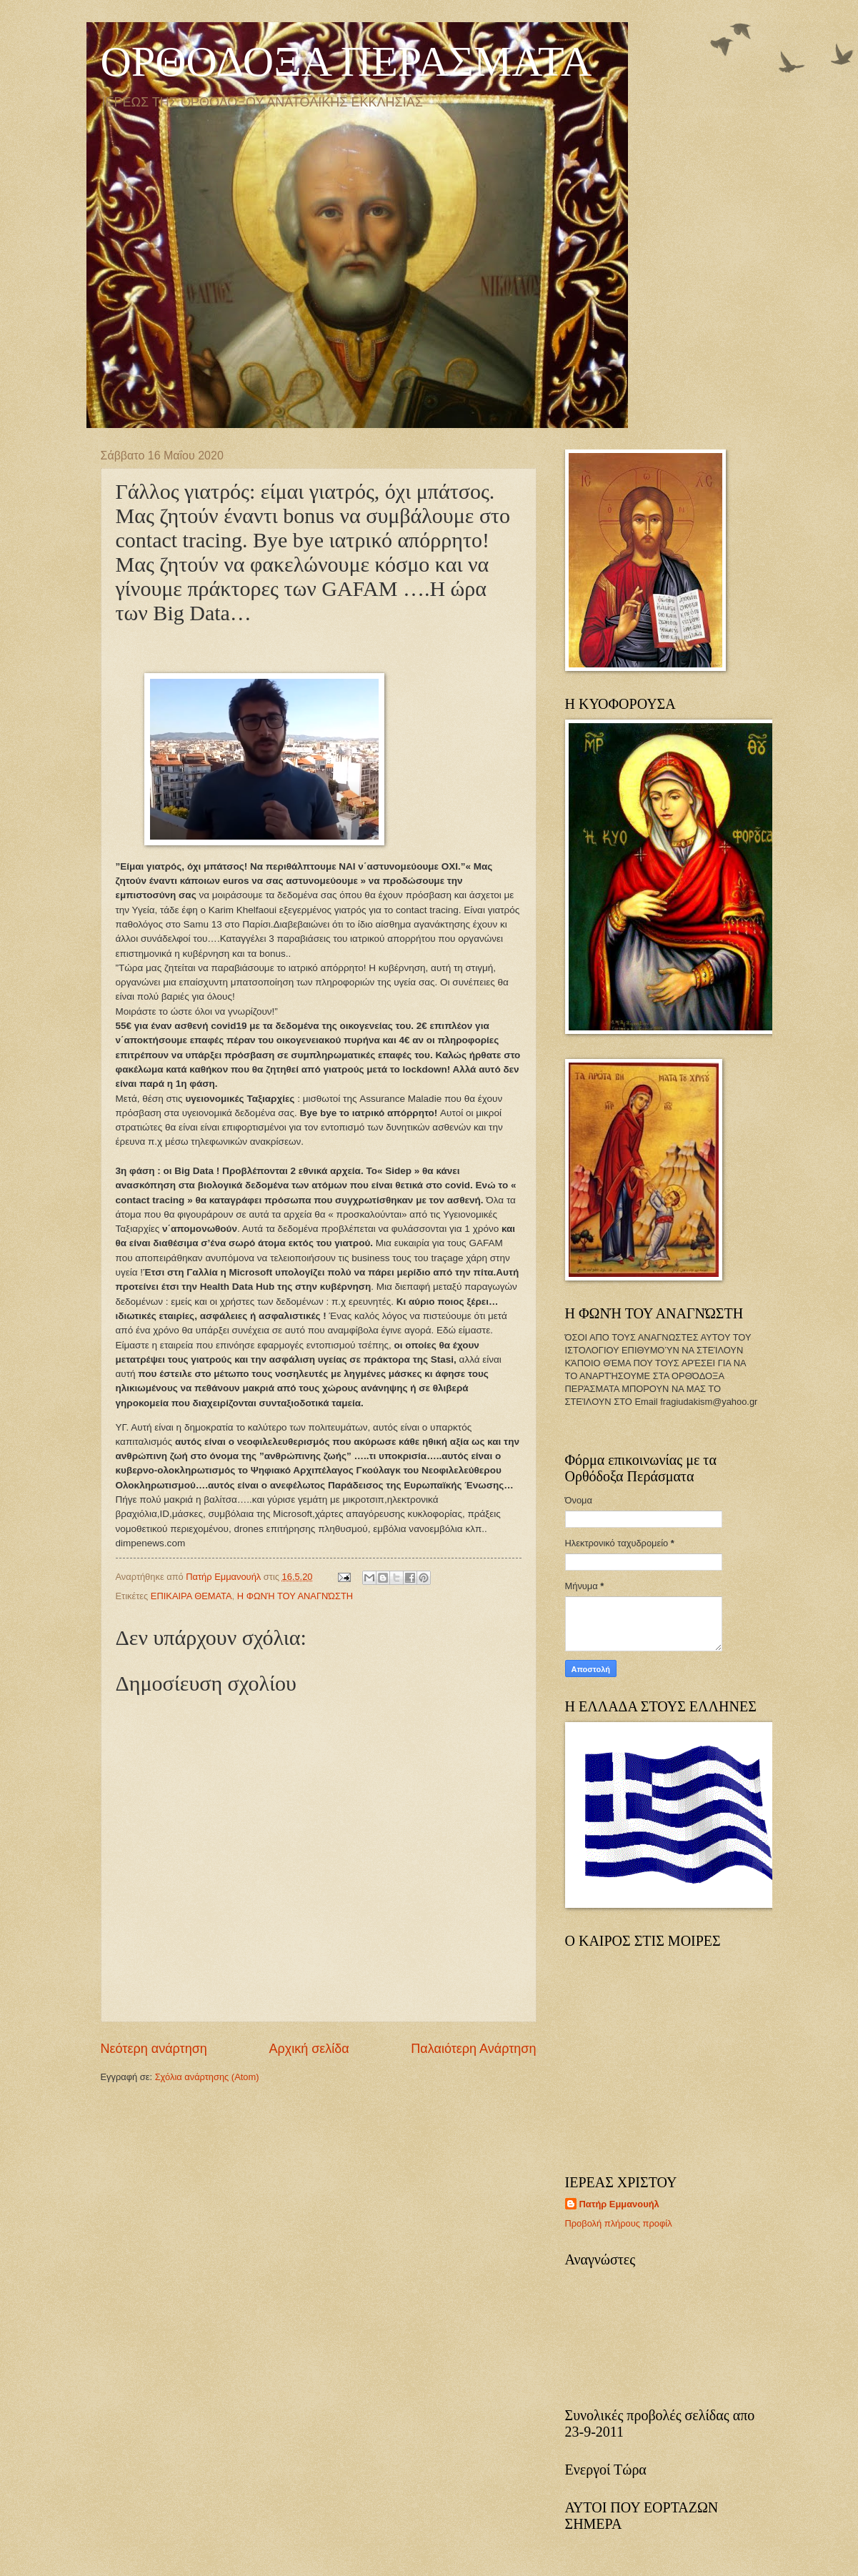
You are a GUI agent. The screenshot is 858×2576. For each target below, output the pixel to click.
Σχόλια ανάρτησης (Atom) (207, 2077)
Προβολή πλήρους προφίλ (618, 2223)
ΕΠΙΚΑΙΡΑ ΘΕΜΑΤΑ (191, 1596)
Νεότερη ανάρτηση (154, 2049)
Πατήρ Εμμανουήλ (619, 2204)
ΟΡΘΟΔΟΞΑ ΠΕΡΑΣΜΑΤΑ (346, 61)
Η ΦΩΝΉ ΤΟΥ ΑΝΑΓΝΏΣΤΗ (295, 1596)
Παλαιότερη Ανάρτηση (473, 2049)
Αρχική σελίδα (309, 2049)
